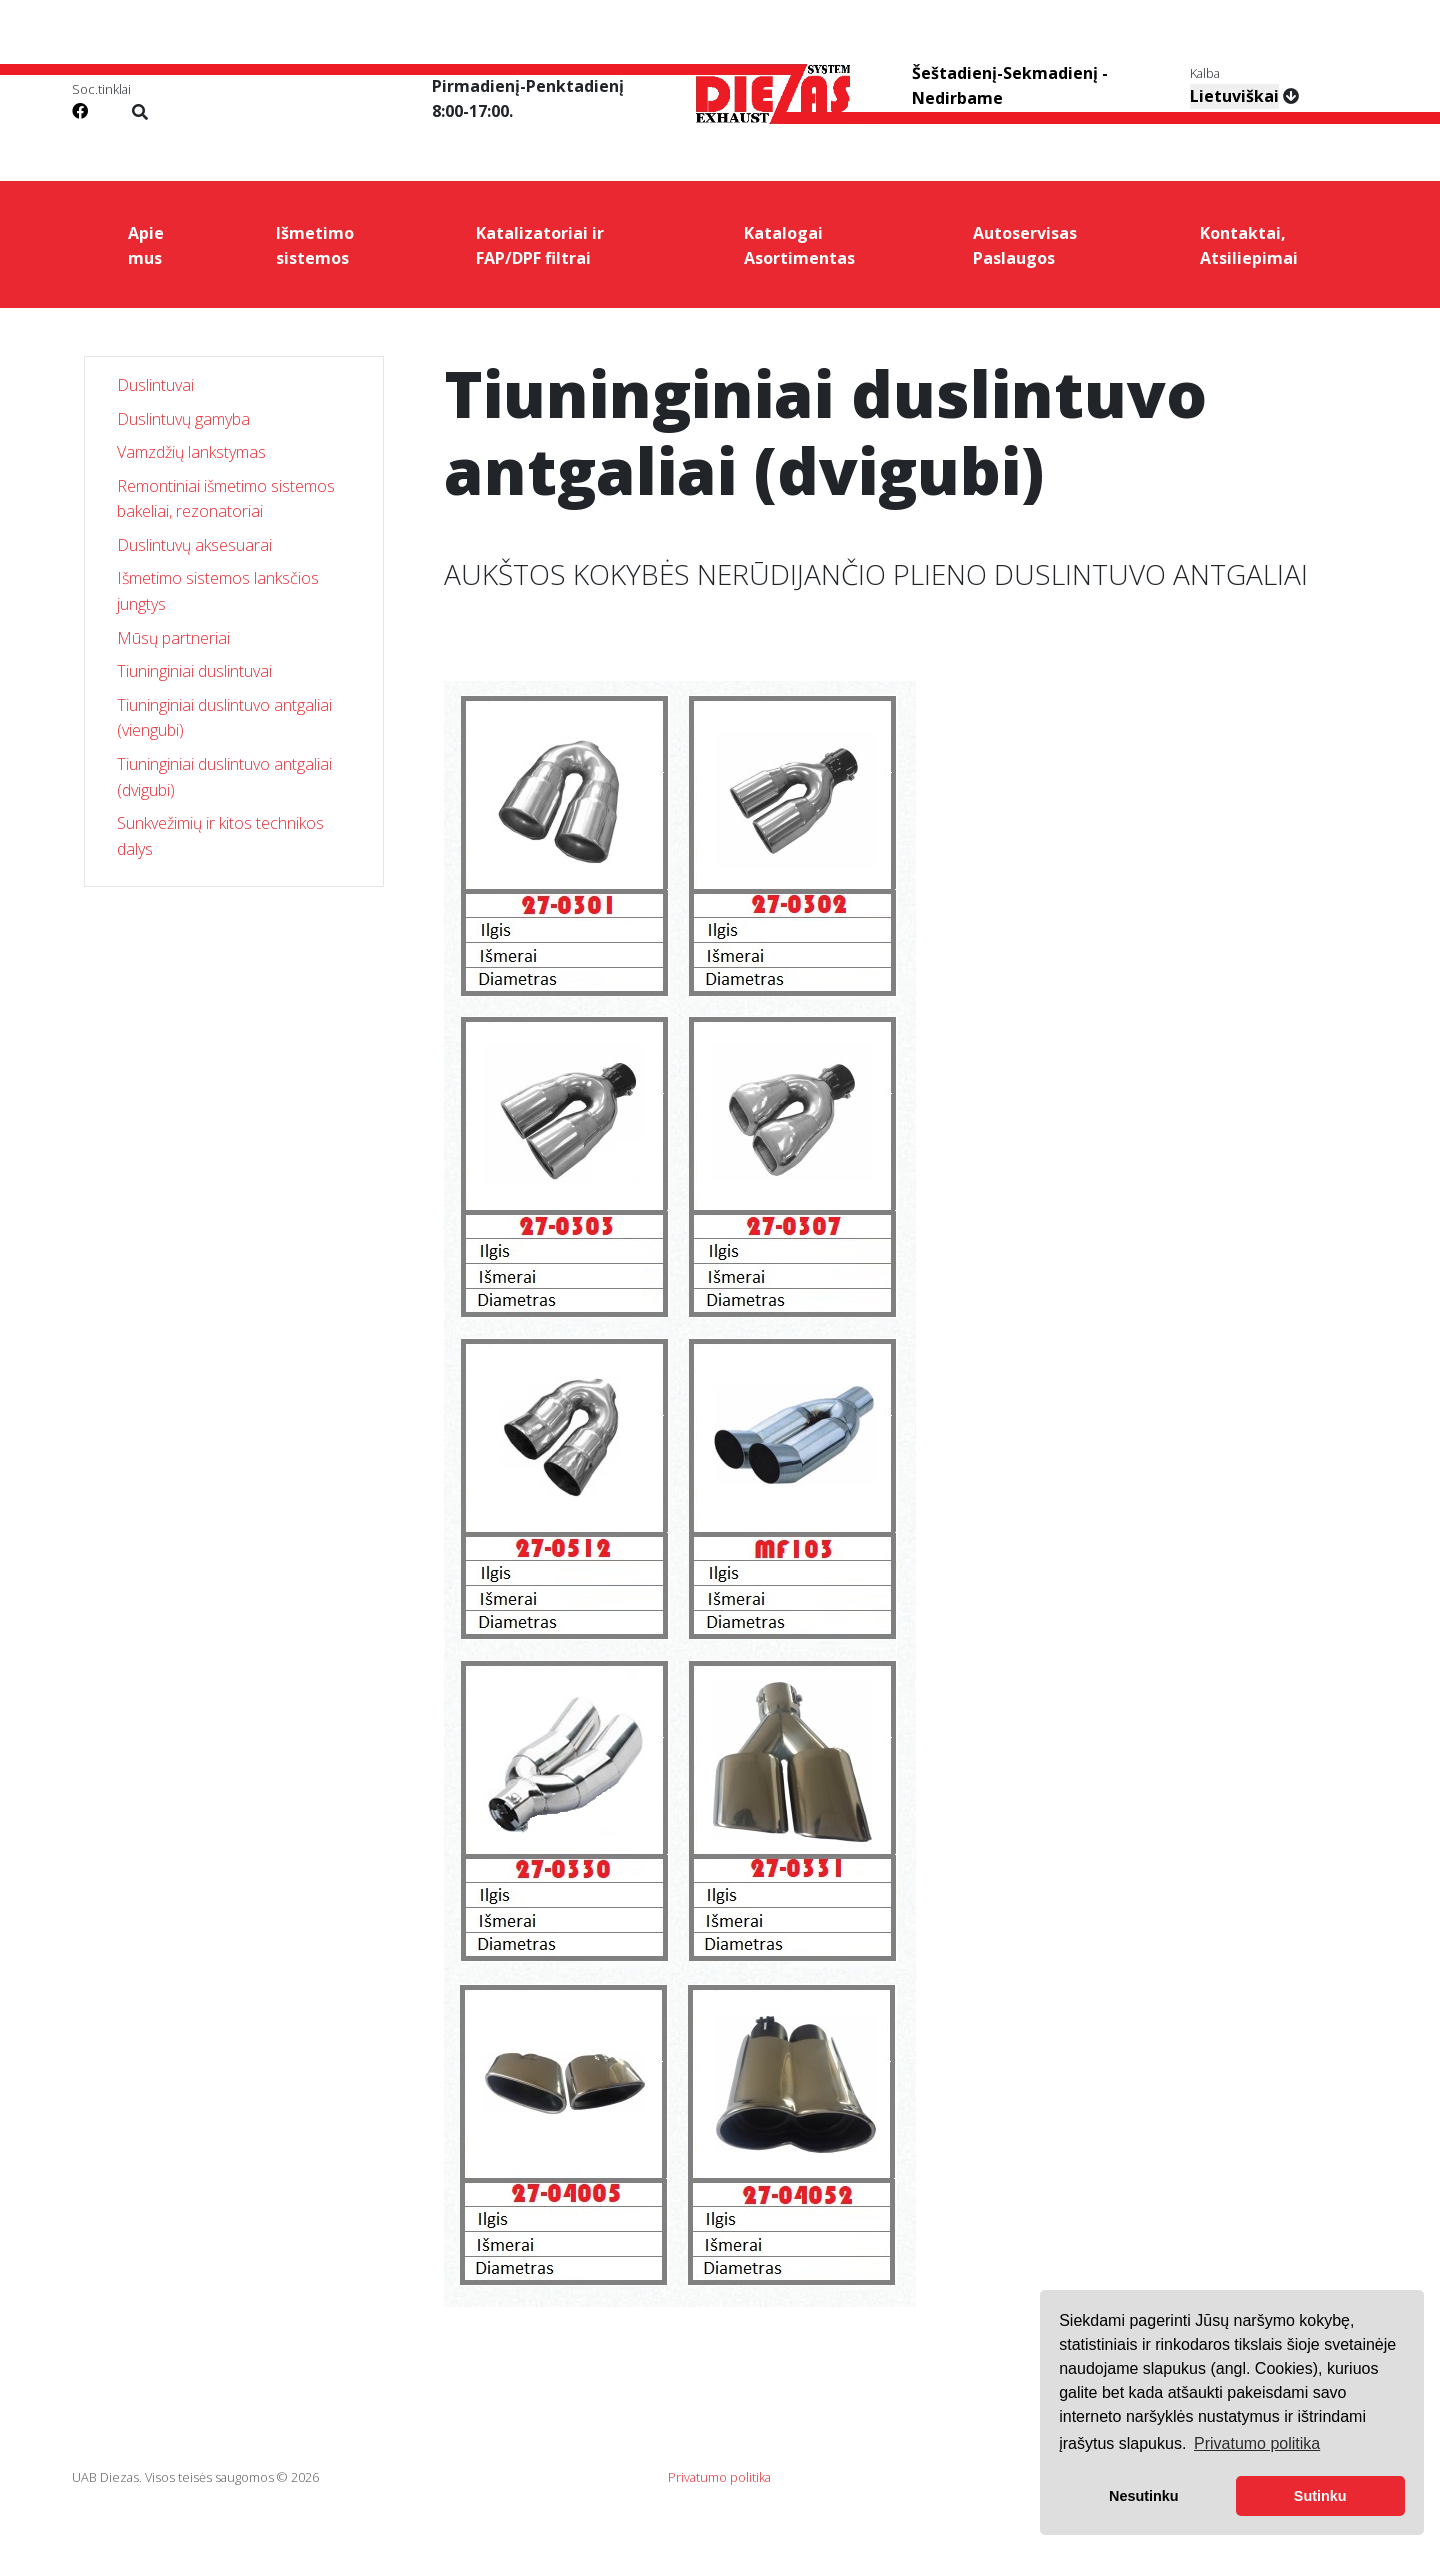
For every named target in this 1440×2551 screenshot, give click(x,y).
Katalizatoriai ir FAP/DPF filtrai (540, 246)
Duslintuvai (155, 385)
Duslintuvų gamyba (183, 419)
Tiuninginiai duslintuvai (194, 671)
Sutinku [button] (1320, 2496)
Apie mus (146, 246)
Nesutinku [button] (1144, 2496)
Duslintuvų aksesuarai (194, 545)
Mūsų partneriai (173, 638)
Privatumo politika (719, 2477)
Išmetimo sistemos (315, 246)
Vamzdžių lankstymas (191, 452)
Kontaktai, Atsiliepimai (1249, 246)
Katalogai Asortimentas (799, 246)
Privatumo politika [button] (1257, 2443)
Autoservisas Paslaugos (1025, 246)
